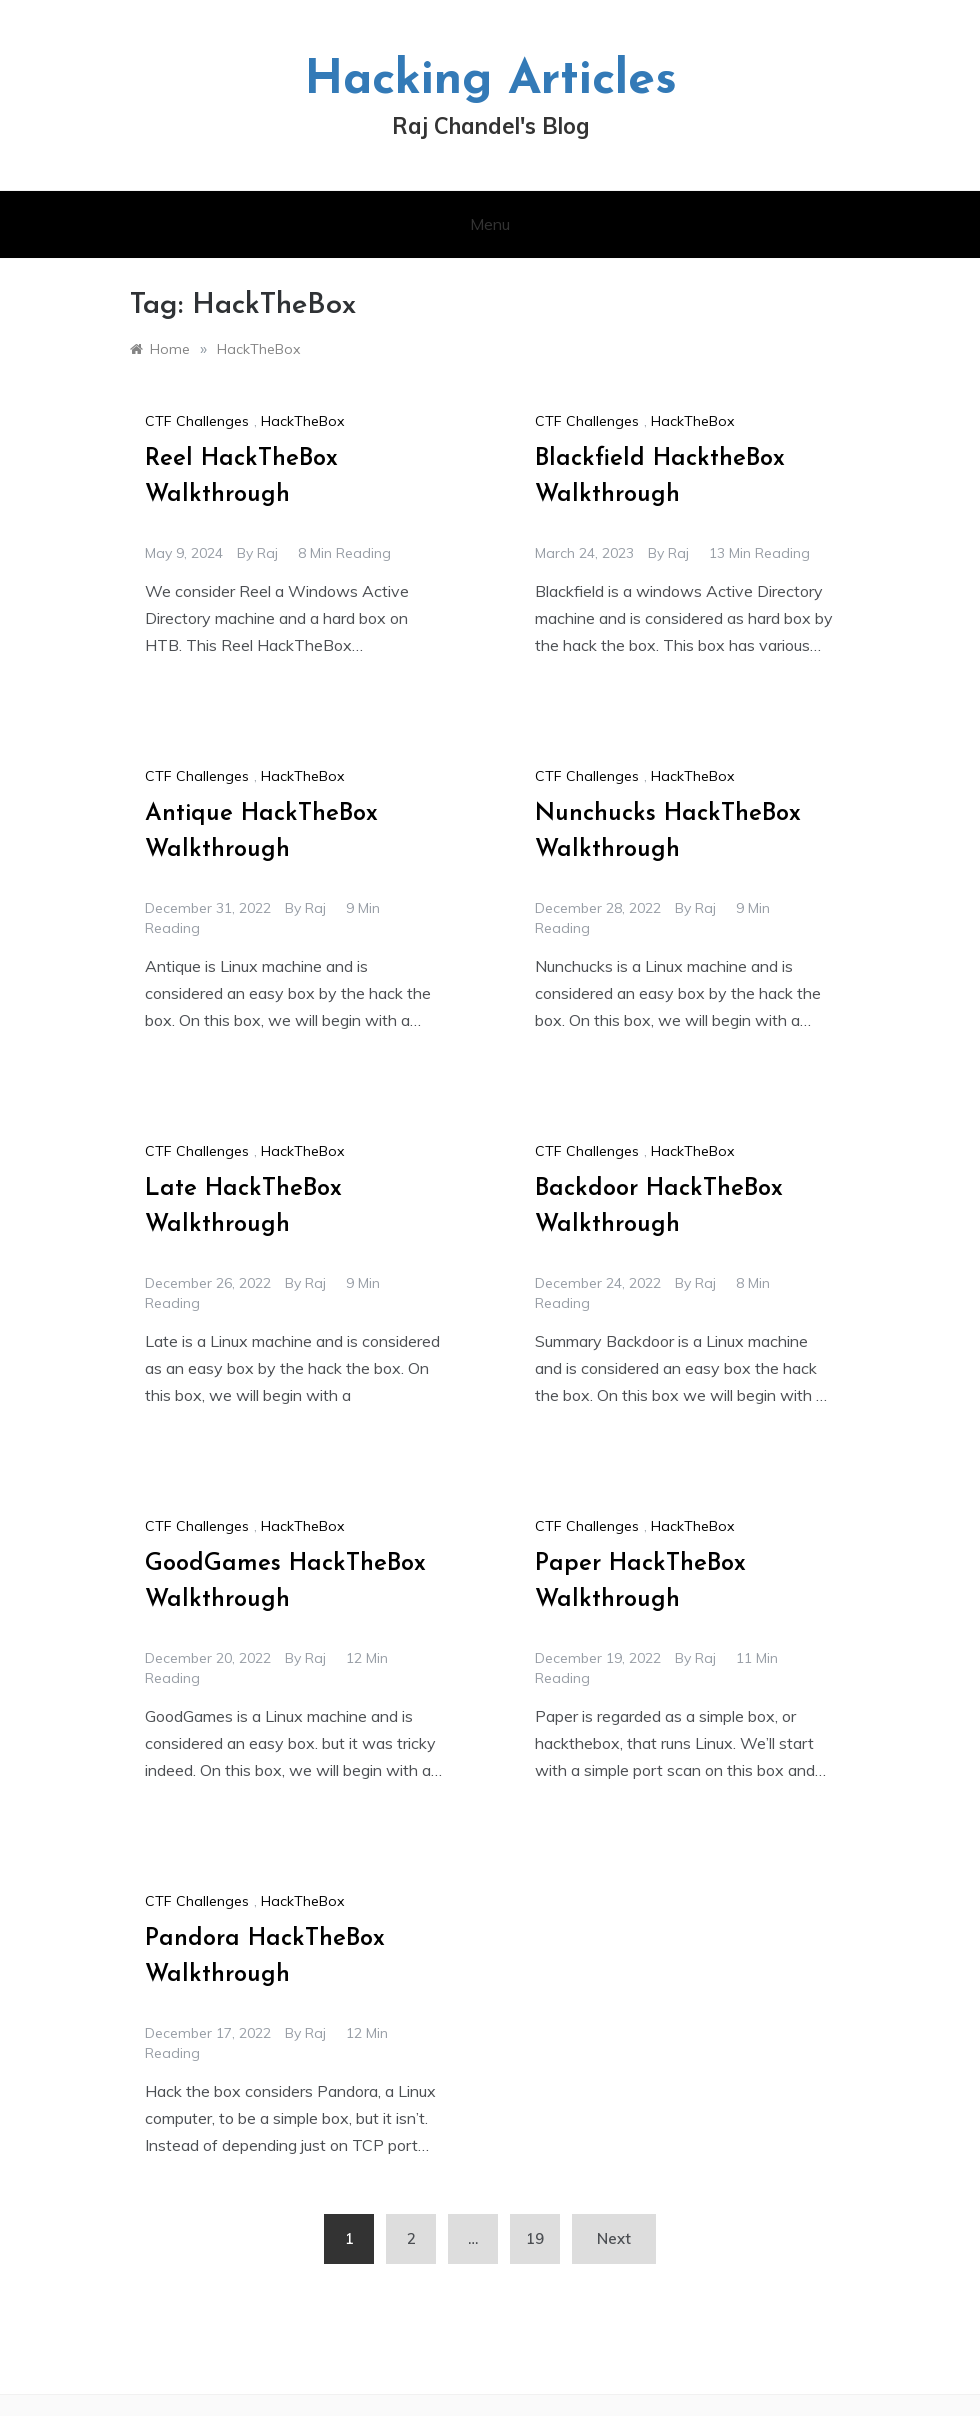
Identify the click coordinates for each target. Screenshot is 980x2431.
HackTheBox (302, 421)
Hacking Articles (490, 81)
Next (614, 2238)
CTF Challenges (197, 421)
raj (267, 553)
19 (535, 2238)
